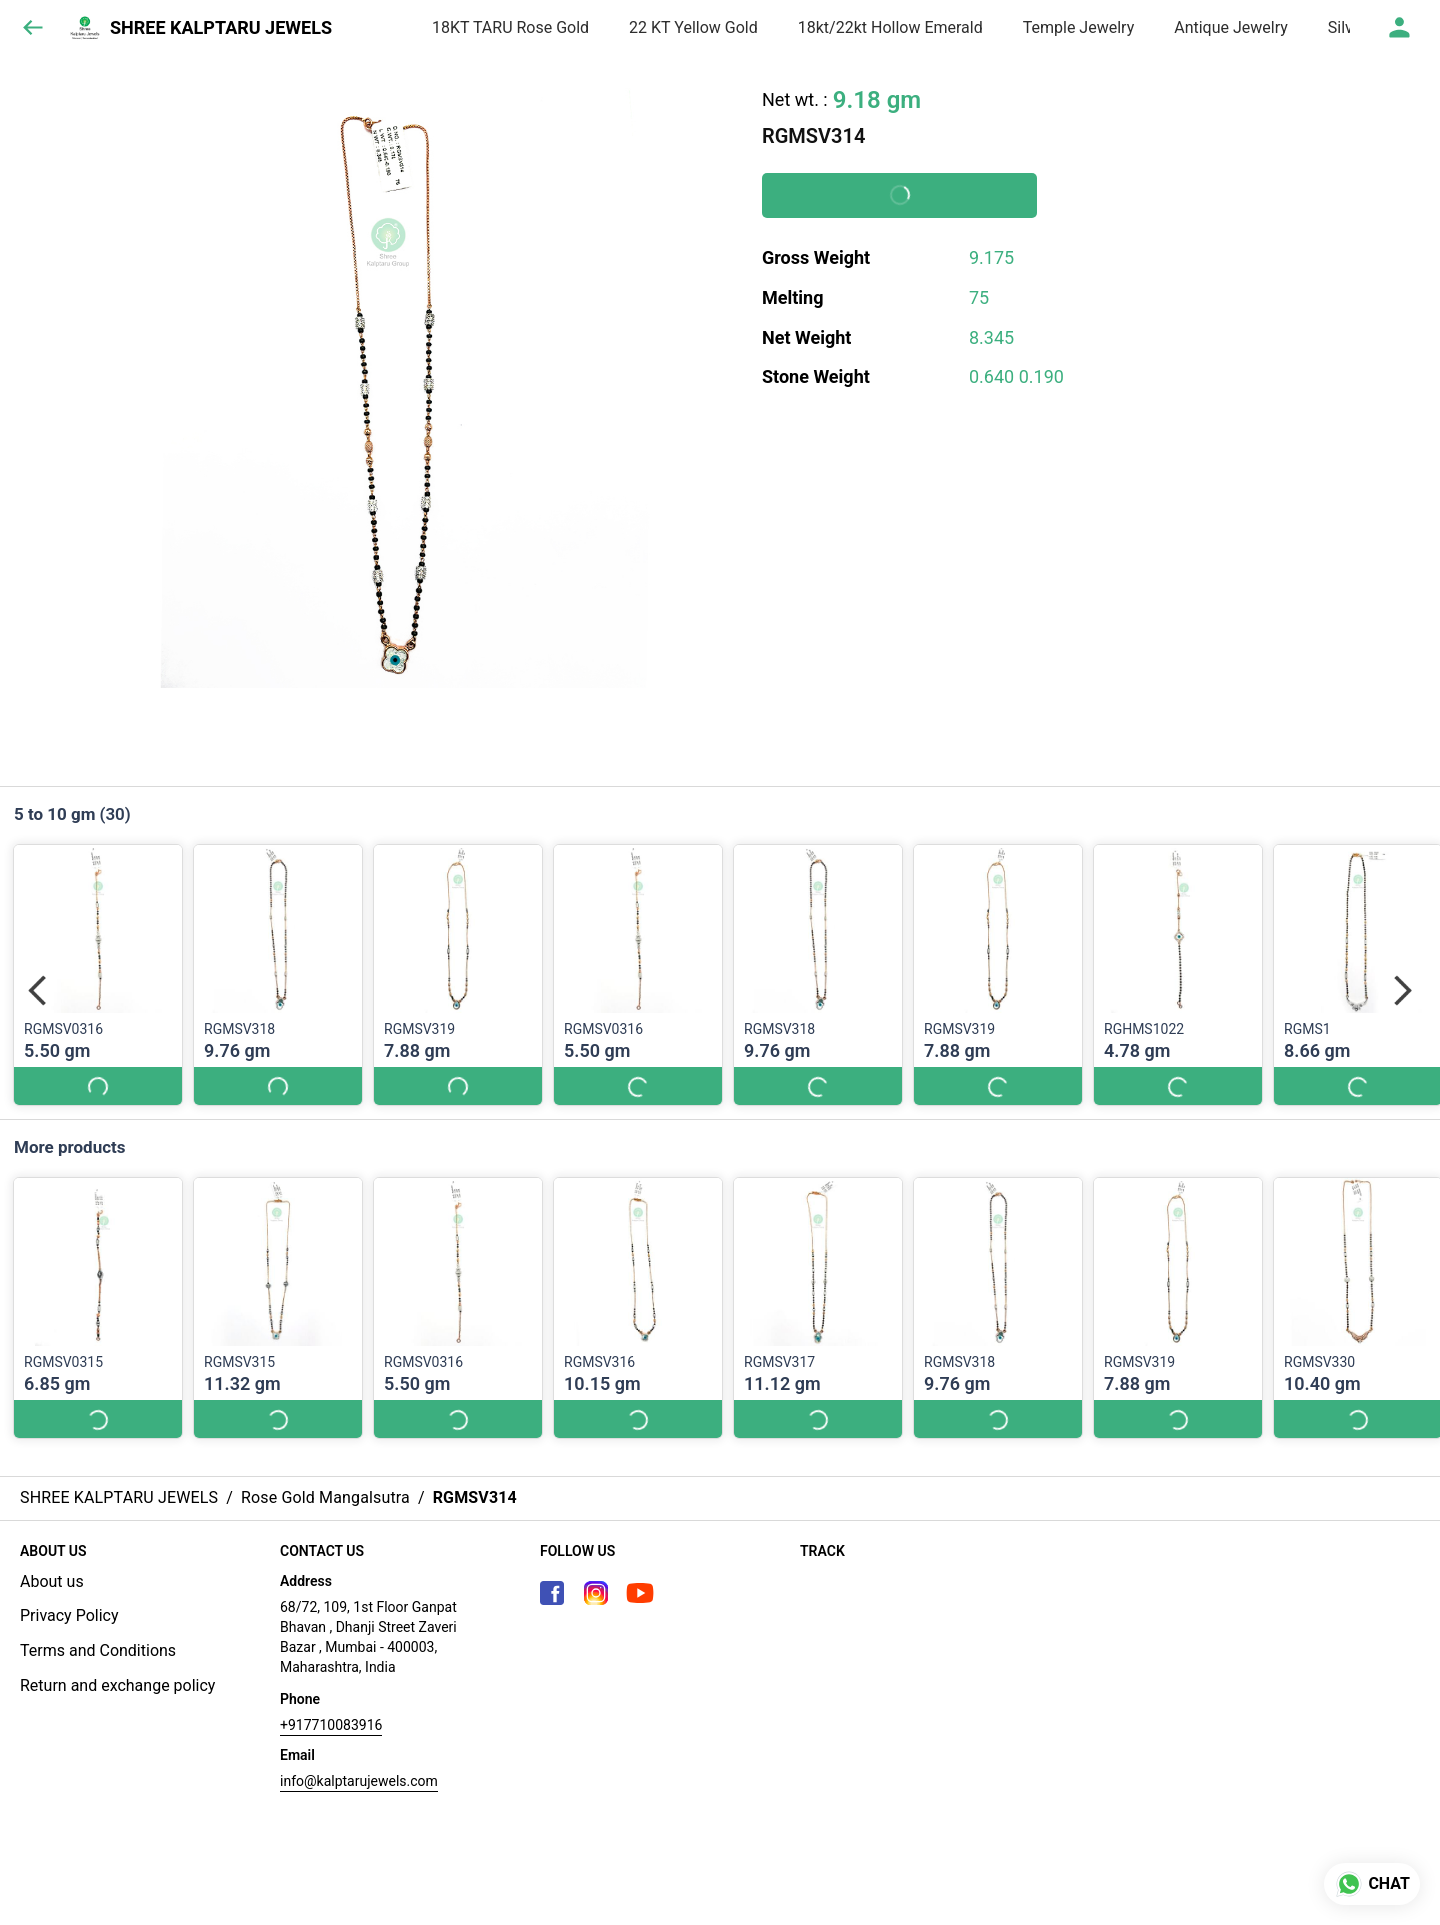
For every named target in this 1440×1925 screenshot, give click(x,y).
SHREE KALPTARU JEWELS (221, 28)
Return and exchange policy (117, 1685)
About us (52, 1581)
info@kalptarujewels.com (359, 1781)
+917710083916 (331, 1725)
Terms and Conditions (98, 1650)
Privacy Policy (69, 1615)
